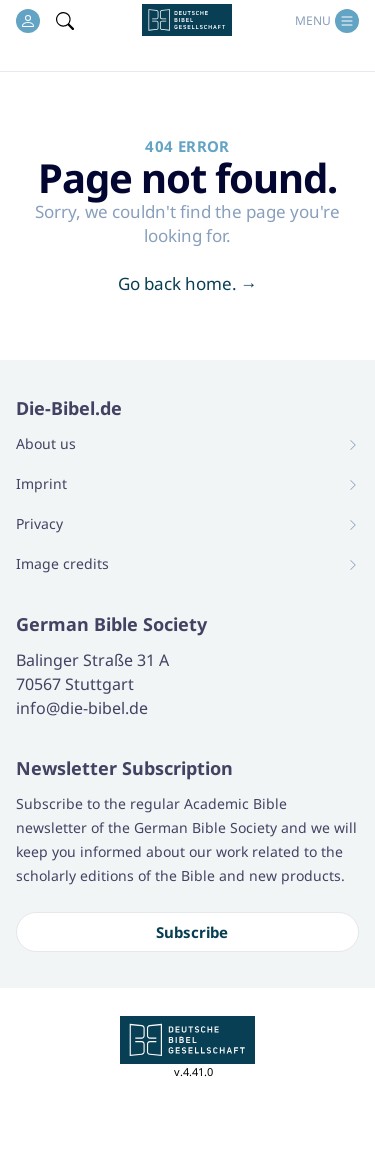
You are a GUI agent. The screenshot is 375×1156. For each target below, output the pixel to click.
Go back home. (188, 283)
